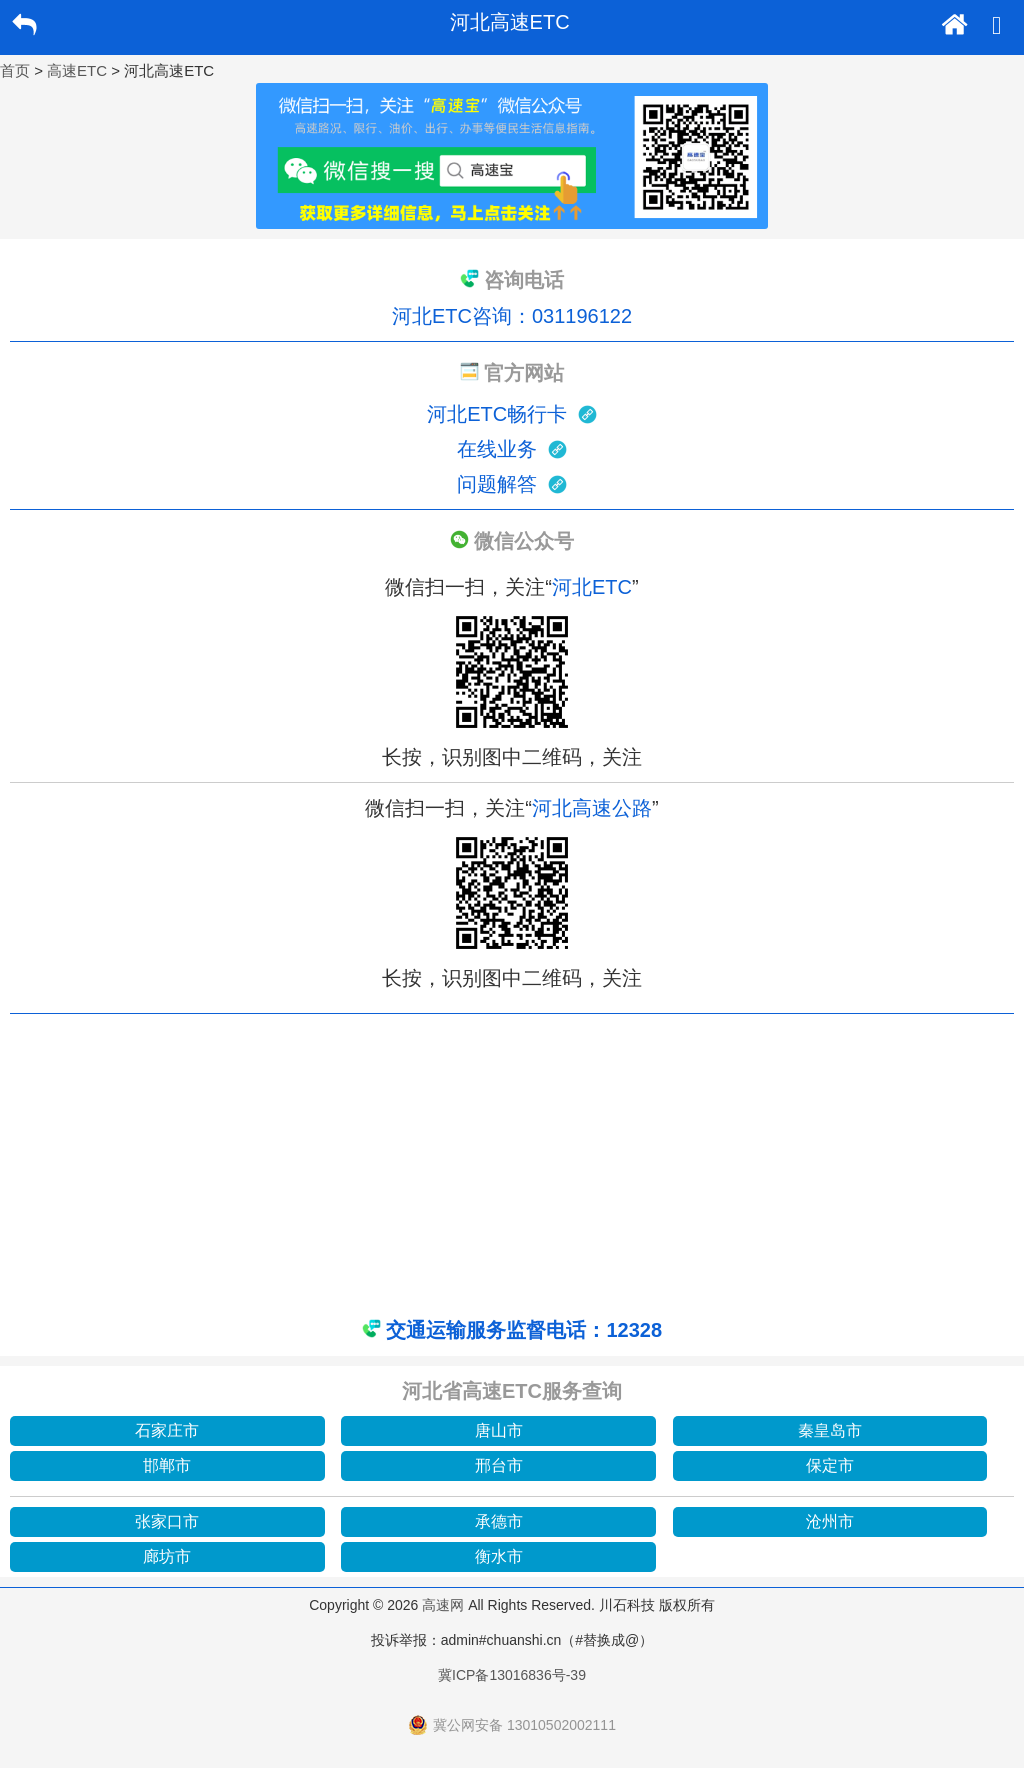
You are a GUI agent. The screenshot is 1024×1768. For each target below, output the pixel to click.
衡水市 (499, 1556)
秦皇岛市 (830, 1430)
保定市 (830, 1465)
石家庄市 (167, 1430)
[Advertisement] (512, 1164)
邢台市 (499, 1465)
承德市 (499, 1521)
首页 (15, 70)
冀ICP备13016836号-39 (512, 1675)
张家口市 (167, 1521)
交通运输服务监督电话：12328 (524, 1330)
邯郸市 (167, 1465)
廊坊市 (167, 1556)
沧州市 (830, 1521)
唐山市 (499, 1430)
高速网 (443, 1605)
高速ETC (77, 70)
